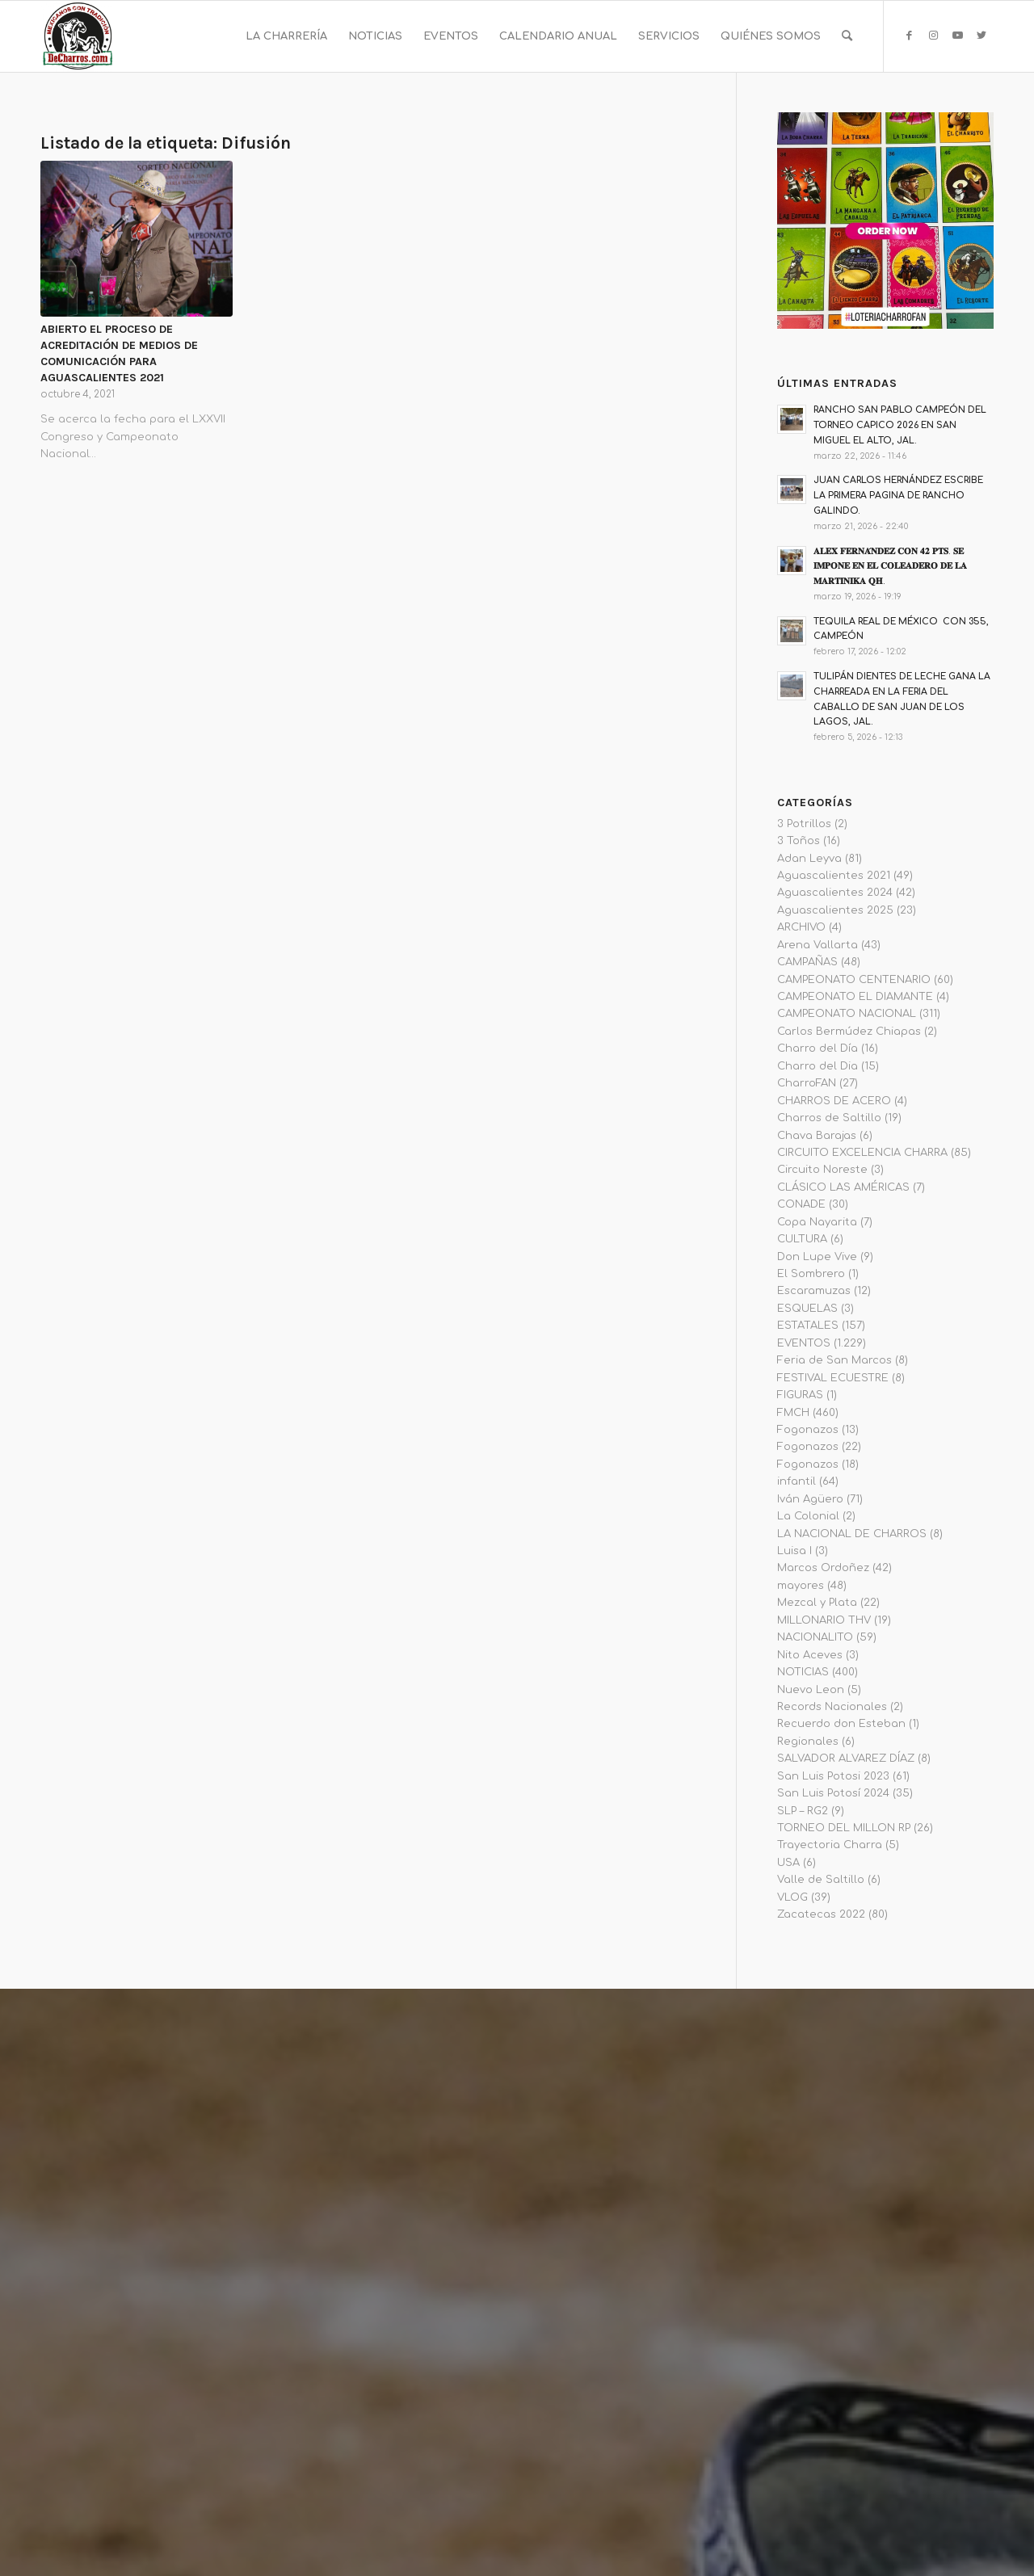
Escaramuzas (814, 1290)
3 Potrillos (804, 824)
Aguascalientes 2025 (835, 910)
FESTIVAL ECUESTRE (833, 1378)
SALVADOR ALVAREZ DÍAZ (845, 1758)
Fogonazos (808, 1429)
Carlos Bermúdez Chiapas (849, 1031)
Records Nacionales (832, 1706)
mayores (800, 1585)
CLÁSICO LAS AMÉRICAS (843, 1187)
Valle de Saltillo (820, 1879)
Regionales (808, 1741)
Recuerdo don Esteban (841, 1723)
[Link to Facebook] (909, 35)
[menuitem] (286, 36)
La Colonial (808, 1516)
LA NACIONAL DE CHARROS (852, 1534)
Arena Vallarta (817, 945)
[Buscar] (847, 36)
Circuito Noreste (822, 1169)
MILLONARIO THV (824, 1620)
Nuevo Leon (810, 1690)
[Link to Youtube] (957, 35)
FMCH (793, 1412)
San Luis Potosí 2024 (833, 1793)
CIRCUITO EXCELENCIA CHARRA (862, 1152)
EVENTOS (803, 1343)
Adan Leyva (809, 858)
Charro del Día (817, 1048)
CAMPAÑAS (807, 962)
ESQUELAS (807, 1308)
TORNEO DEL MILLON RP (843, 1828)
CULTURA (802, 1239)
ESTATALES (808, 1325)
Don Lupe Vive (817, 1257)
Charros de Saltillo (829, 1118)
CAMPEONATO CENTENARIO (854, 979)
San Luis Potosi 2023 (833, 1776)
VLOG (792, 1897)
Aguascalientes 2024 (835, 892)
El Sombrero (811, 1274)
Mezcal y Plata (817, 1602)
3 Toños (798, 841)
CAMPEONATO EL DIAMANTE (855, 996)
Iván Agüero (810, 1499)
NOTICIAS (803, 1672)
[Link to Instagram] (933, 35)
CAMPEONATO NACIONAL (846, 1013)
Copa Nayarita (817, 1222)
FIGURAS (800, 1395)
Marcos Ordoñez (823, 1568)
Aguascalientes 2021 (833, 875)
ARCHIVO (801, 927)
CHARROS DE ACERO (834, 1101)
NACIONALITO (815, 1637)
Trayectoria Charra (829, 1845)
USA (788, 1862)
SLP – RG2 (802, 1811)
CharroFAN (806, 1083)
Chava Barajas (816, 1135)
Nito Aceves (810, 1655)
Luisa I (794, 1551)
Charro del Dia (817, 1066)
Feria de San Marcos (834, 1360)
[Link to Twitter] (981, 35)
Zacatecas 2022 (821, 1914)
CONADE (801, 1204)
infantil (796, 1481)
